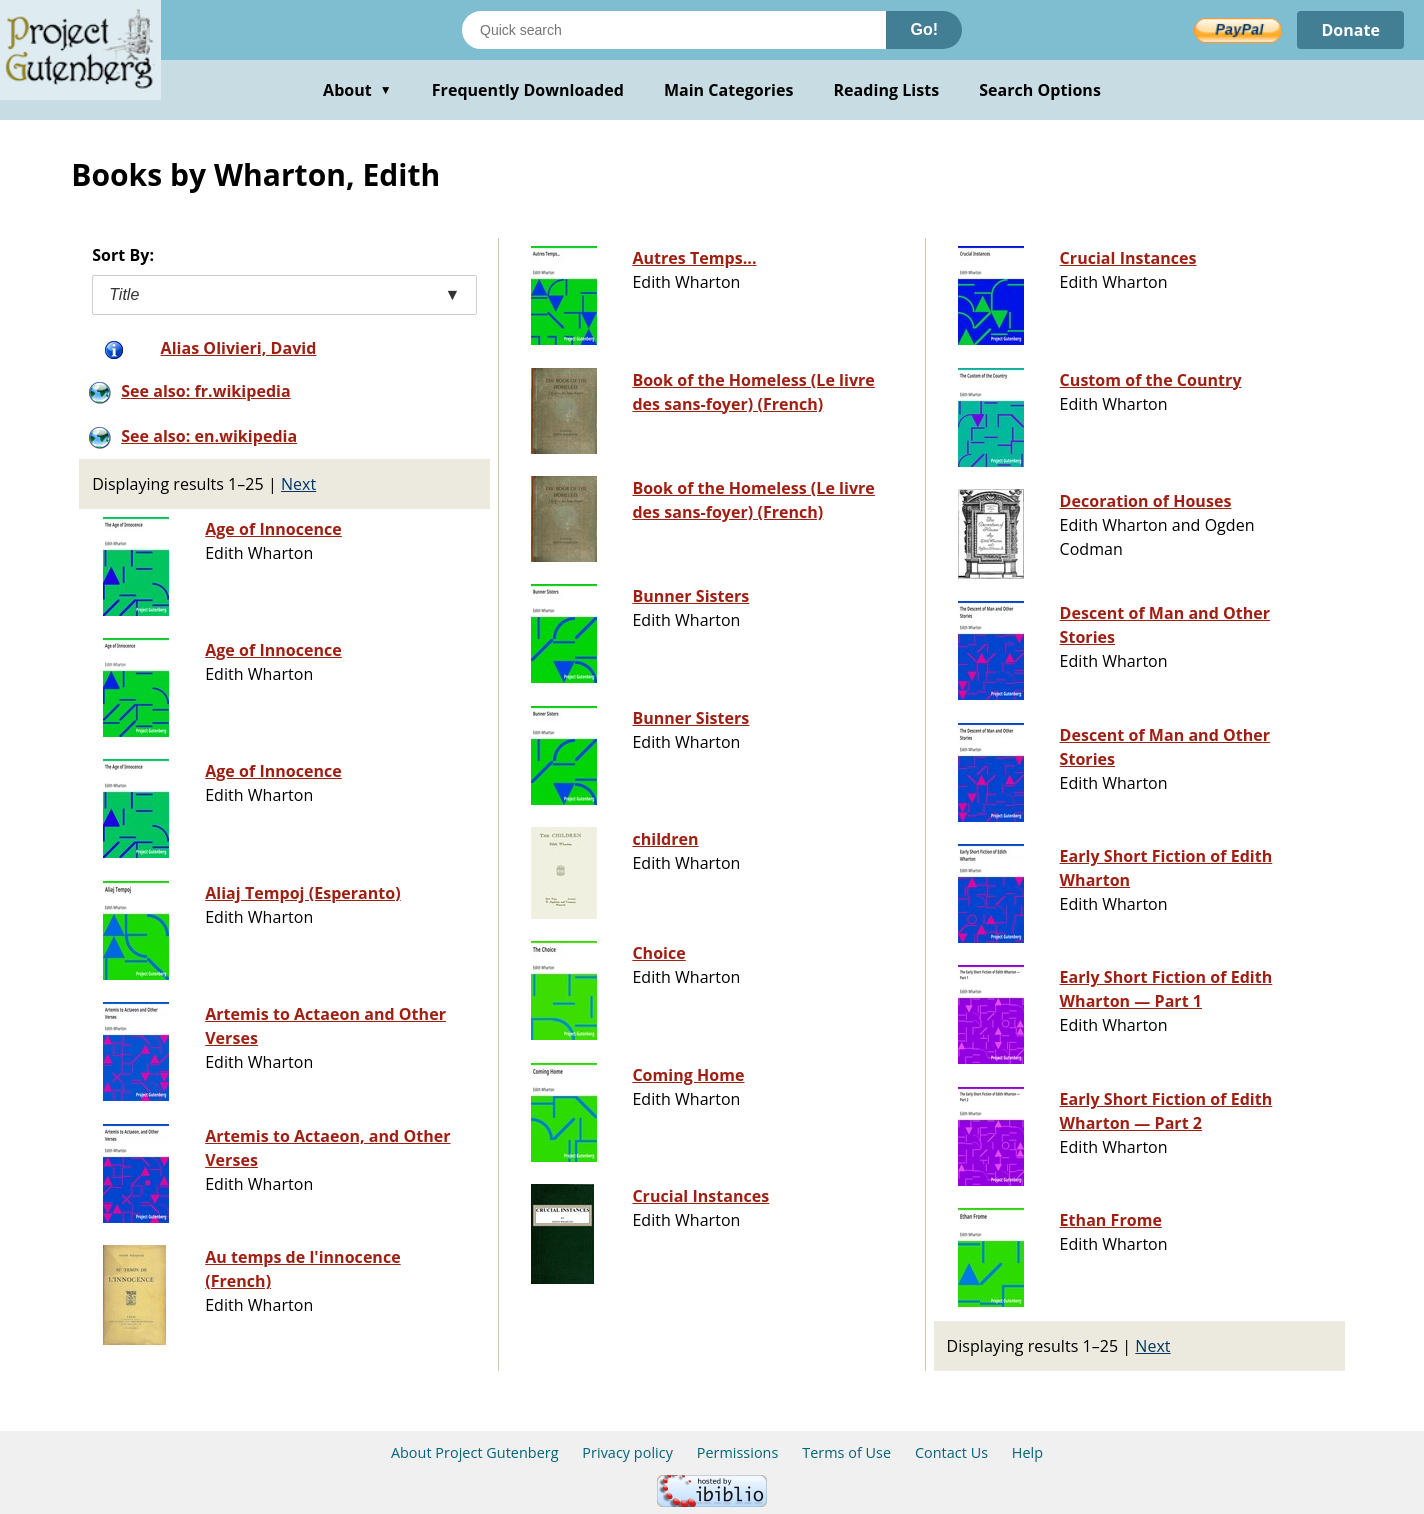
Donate (1350, 30)
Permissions (738, 1452)
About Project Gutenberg (475, 1452)
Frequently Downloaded (528, 90)
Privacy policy (627, 1452)
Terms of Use (846, 1452)
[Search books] (674, 30)
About (357, 90)
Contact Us (951, 1452)
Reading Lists (887, 90)
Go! (924, 29)
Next (298, 484)
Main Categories (729, 90)
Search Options (1040, 90)
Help (1027, 1452)
